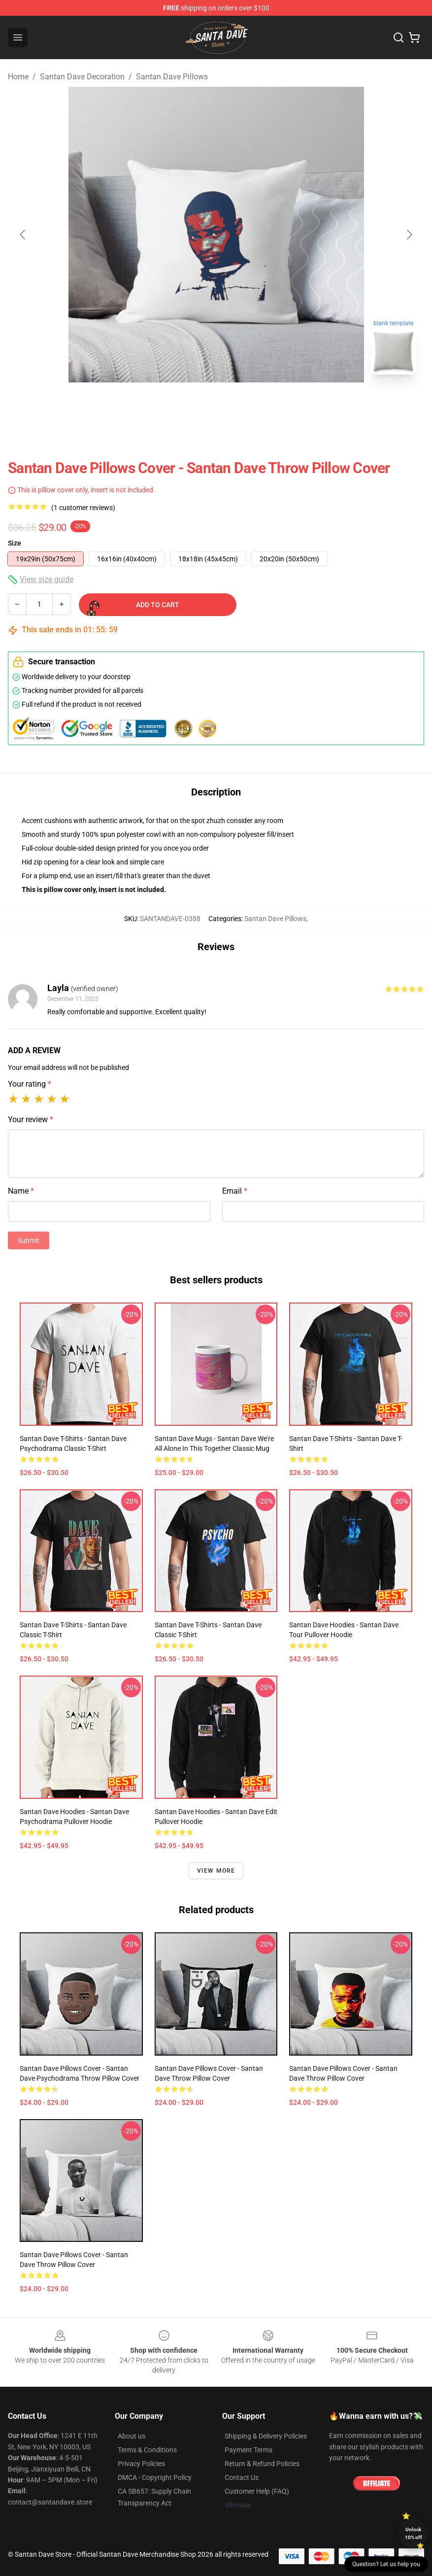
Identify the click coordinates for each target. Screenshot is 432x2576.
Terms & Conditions (147, 2450)
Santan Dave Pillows (172, 76)
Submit (28, 1240)
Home (18, 76)
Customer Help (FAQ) (257, 2491)
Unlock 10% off (413, 2533)
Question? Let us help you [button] (386, 2564)
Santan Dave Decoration (82, 76)
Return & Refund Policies (262, 2464)
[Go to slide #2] (242, 404)
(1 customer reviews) (83, 508)
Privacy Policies (141, 2464)
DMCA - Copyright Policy (155, 2477)
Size (14, 543)
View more (216, 1870)
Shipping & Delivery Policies (266, 2436)
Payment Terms (248, 2450)
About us (131, 2436)
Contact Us (242, 2477)
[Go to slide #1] (190, 404)
